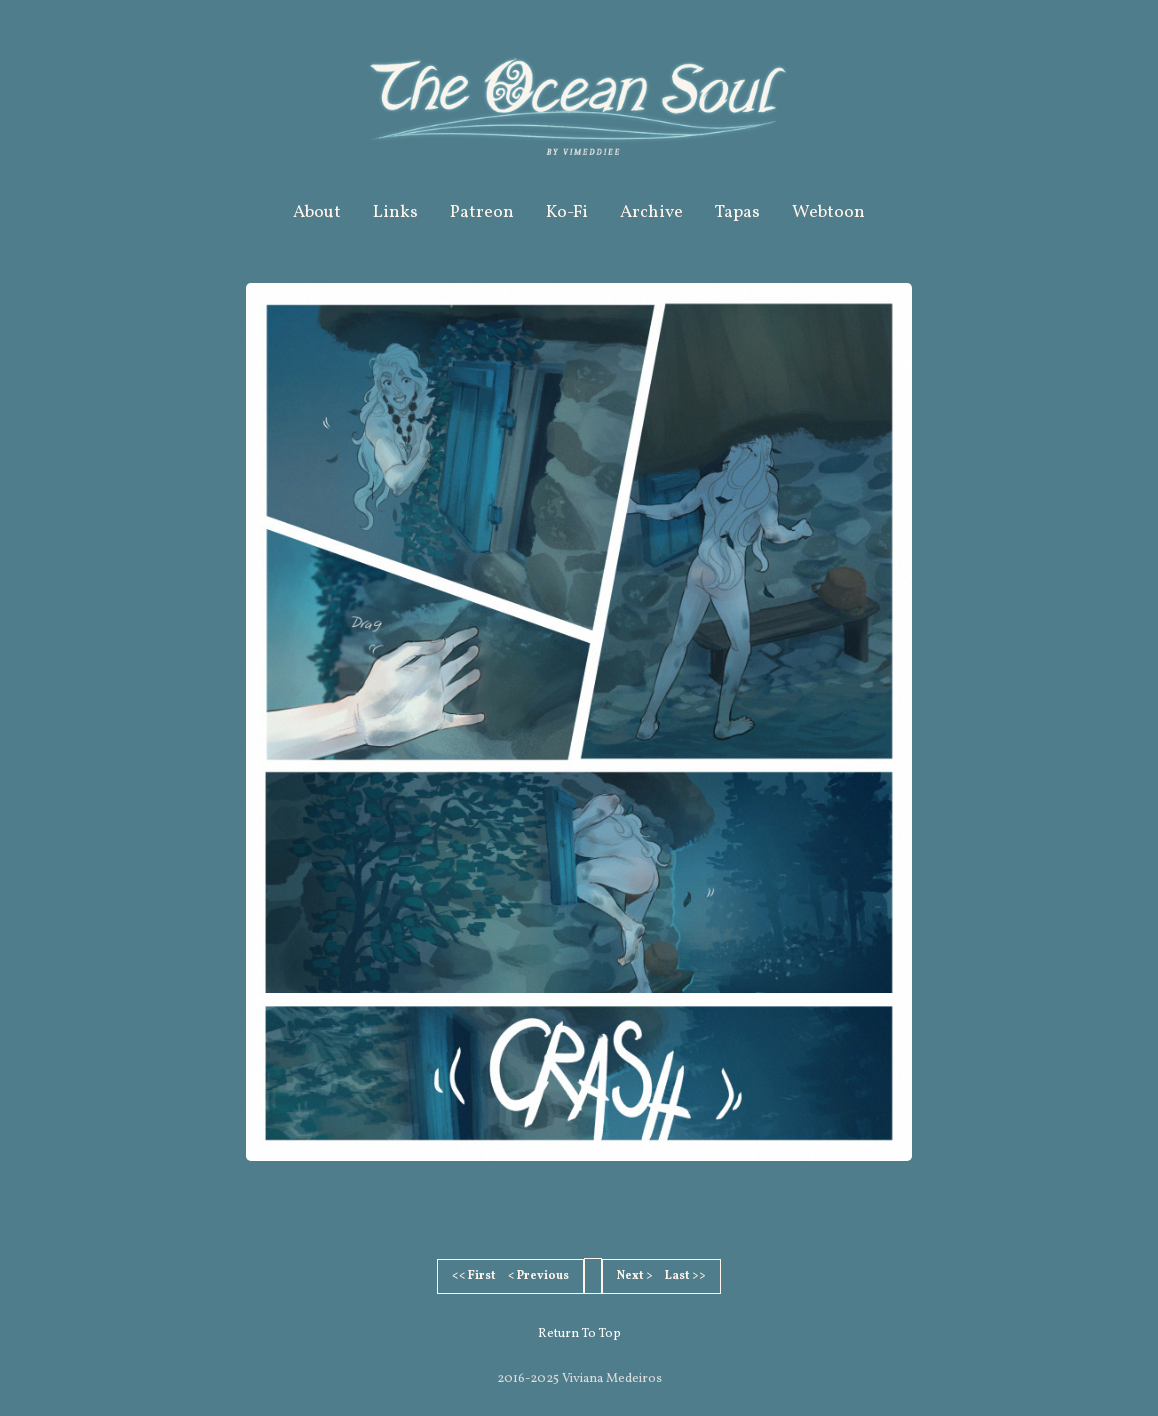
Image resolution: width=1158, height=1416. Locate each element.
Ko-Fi (567, 212)
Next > (635, 1276)
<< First (474, 1276)
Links (395, 212)
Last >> (685, 1276)
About (317, 212)
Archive (651, 212)
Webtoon (828, 212)
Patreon (482, 212)
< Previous (538, 1276)
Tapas (737, 212)
